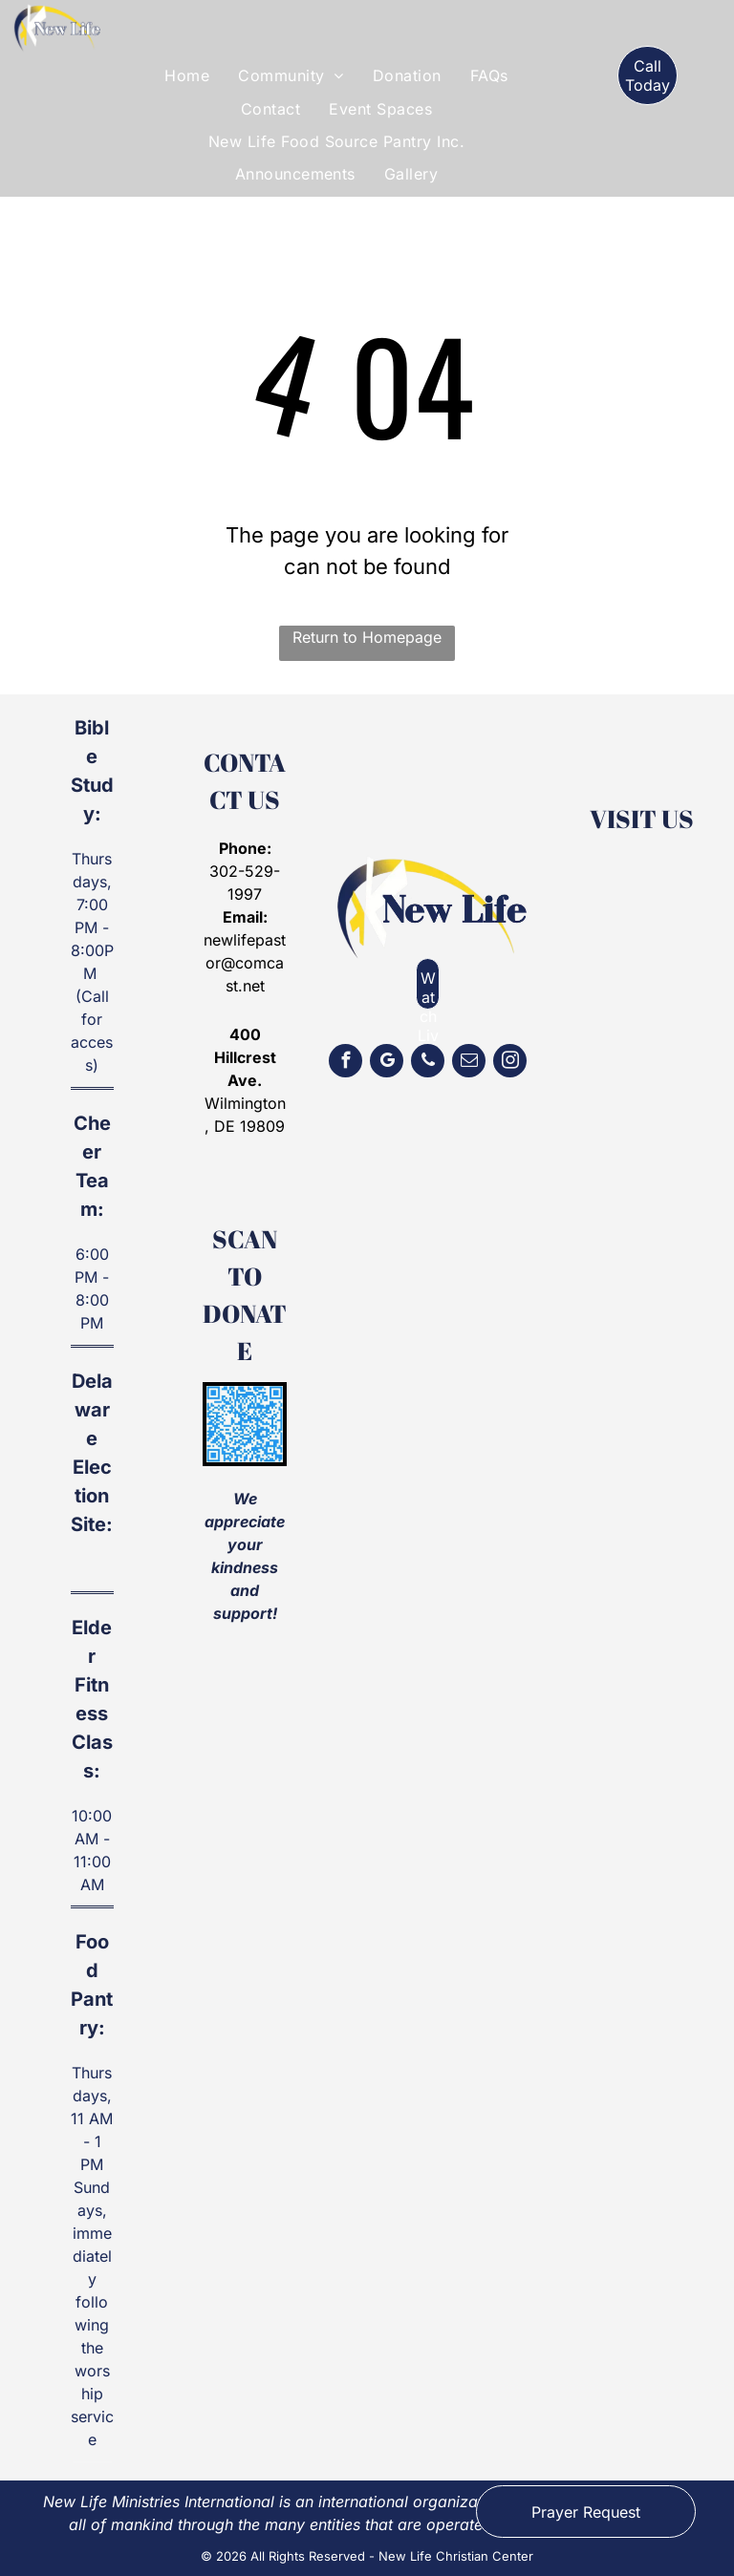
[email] (469, 1063)
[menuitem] (187, 75)
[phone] (427, 1063)
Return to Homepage (367, 637)
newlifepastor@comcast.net (245, 962)
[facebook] (345, 1063)
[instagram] (510, 1063)
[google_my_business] (386, 1063)
